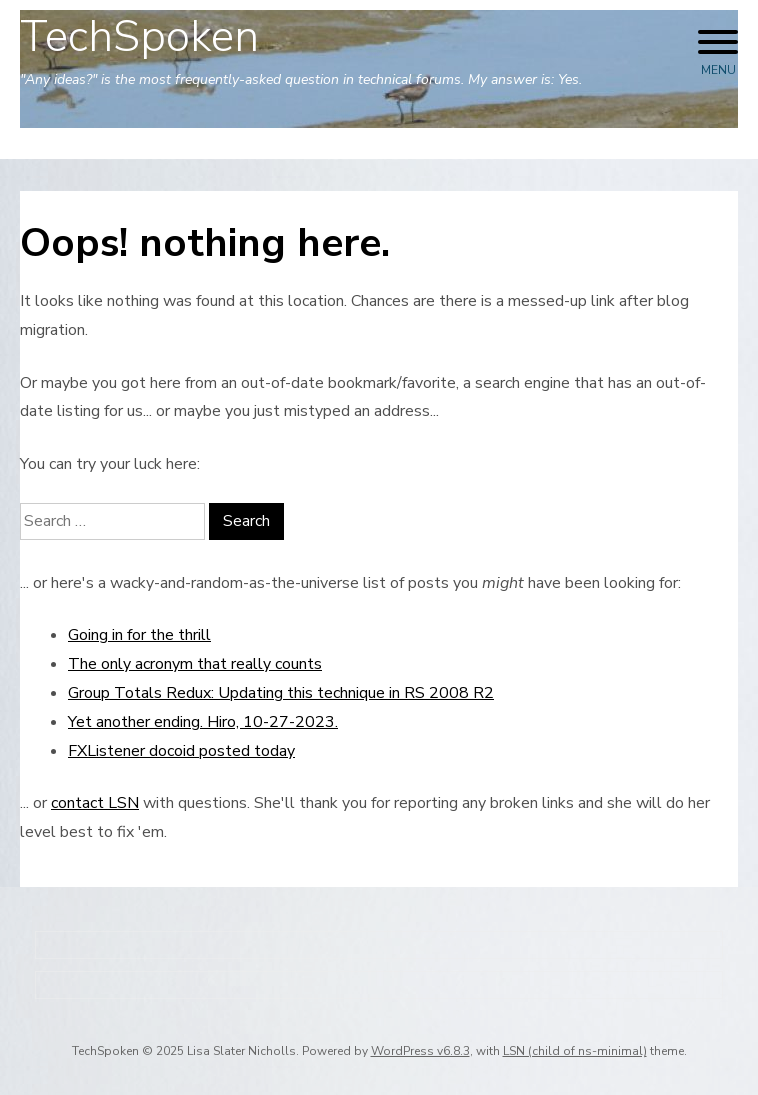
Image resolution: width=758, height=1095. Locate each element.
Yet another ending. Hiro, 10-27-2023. (203, 722)
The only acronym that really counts (195, 664)
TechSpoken (139, 37)
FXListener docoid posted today (181, 751)
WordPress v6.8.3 (420, 1051)
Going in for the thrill (139, 635)
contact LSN (95, 803)
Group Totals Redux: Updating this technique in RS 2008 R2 (281, 693)
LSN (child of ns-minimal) (575, 1051)
